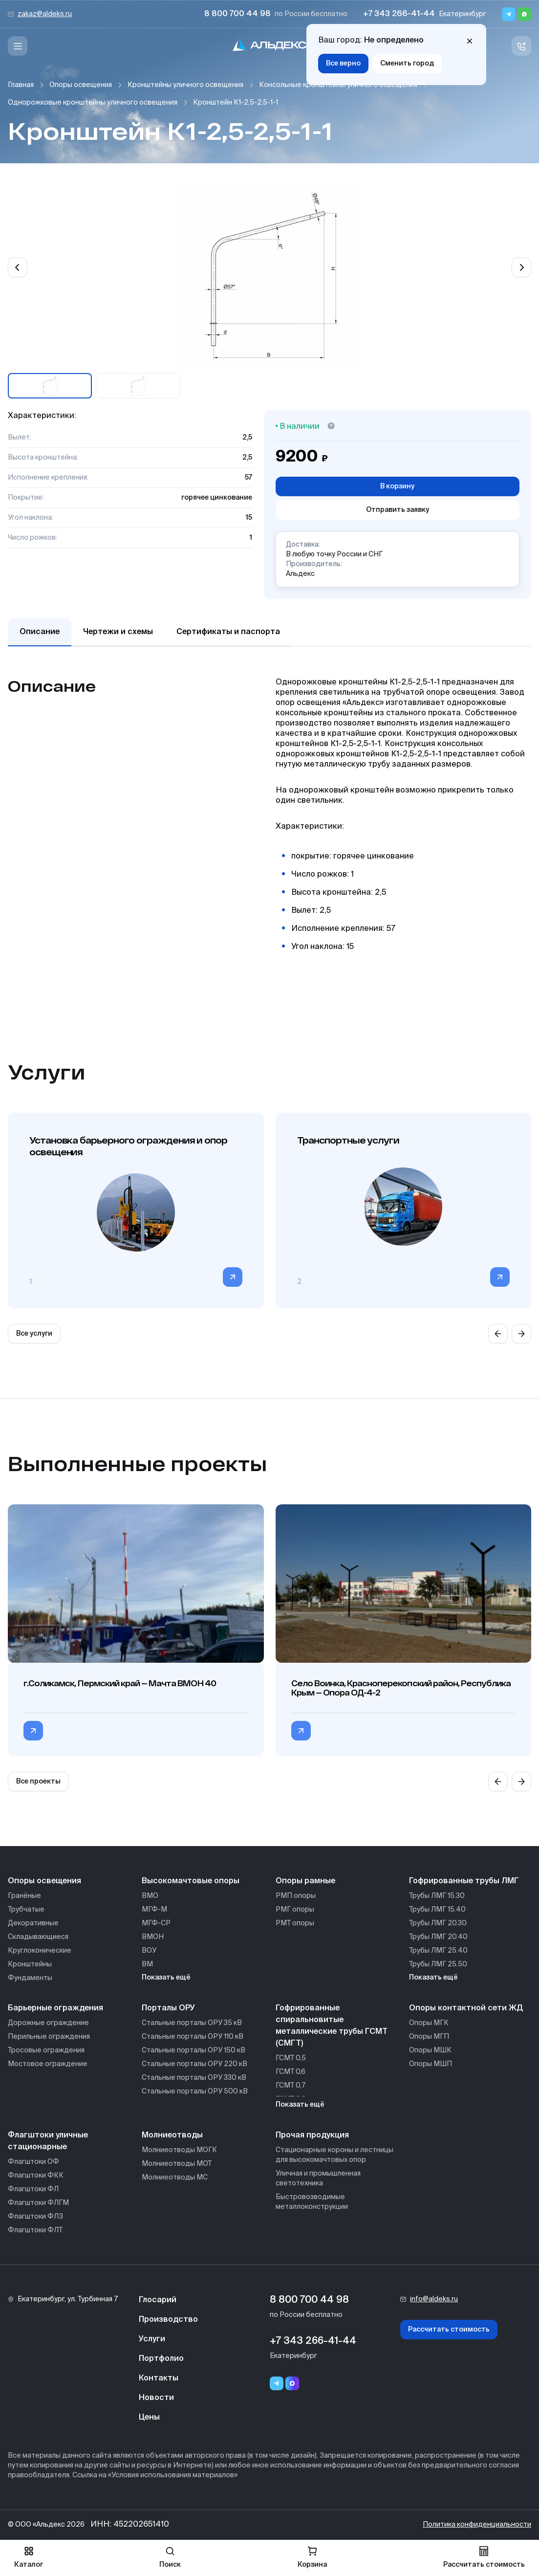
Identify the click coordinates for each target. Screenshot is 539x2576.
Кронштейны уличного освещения (185, 85)
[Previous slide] (17, 267)
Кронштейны (30, 1964)
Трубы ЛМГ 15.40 (437, 1909)
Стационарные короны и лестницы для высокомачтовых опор (334, 2155)
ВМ (147, 1964)
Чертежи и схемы (118, 632)
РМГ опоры (295, 1909)
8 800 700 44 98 (237, 14)
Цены (149, 2418)
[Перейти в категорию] (232, 1277)
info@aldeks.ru (434, 2299)
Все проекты (38, 1781)
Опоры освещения (80, 85)
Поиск (170, 2557)
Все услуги (34, 1333)
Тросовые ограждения (46, 2050)
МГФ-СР (156, 1923)
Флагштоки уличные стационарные (48, 2141)
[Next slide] (521, 267)
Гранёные (24, 1896)
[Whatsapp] (524, 14)
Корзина (312, 2557)
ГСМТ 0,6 (290, 2072)
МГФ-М (154, 1909)
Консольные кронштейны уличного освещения (338, 85)
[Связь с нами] (521, 46)
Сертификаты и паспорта (228, 632)
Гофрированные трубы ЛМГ (464, 1881)
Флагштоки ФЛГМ (38, 2203)
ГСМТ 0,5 (291, 2058)
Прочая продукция (312, 2135)
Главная (21, 85)
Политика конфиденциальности (477, 2524)
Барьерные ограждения (55, 2008)
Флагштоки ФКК (36, 2175)
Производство (168, 2320)
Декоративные (33, 1923)
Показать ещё (166, 1977)
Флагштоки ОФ (33, 2161)
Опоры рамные (305, 1881)
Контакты (158, 2378)
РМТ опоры (295, 1923)
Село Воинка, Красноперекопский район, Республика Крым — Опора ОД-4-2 (401, 1687)
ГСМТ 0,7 (290, 2085)
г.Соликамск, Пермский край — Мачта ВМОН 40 (119, 1683)
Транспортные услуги (348, 1140)
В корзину (397, 486)
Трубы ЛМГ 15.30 (437, 1896)
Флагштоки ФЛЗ (35, 2216)
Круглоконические (39, 1950)
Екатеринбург (462, 14)
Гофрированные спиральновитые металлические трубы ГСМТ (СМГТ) (332, 2026)
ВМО (150, 1896)
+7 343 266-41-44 (399, 14)
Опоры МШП (430, 2064)
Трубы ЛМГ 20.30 (438, 1923)
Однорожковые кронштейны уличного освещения (92, 102)
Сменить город (407, 63)
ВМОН (153, 1937)
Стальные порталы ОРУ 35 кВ (192, 2023)
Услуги (152, 2339)
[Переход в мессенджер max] (292, 2383)
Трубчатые (26, 1909)
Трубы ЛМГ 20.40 (438, 1937)
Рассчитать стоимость (449, 2329)
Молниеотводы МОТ (177, 2163)
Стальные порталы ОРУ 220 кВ (194, 2064)
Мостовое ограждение (47, 2064)
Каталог (28, 2557)
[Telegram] (509, 14)
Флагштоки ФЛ (33, 2189)
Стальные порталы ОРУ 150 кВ (193, 2050)
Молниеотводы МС (175, 2177)
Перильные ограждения (49, 2036)
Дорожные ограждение (48, 2023)
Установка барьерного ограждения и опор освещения (128, 1146)
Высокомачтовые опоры (190, 1881)
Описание (40, 632)
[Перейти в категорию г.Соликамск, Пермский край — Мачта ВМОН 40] (33, 1730)
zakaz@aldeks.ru (45, 14)
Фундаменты (30, 1978)
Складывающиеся (38, 1937)
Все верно (343, 63)
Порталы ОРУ (168, 2008)
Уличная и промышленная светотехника (318, 2178)
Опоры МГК (429, 2023)
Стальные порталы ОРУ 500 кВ (195, 2091)
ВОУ (149, 1950)
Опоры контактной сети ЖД (466, 2008)
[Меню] (17, 46)
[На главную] (270, 46)
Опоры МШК (430, 2050)
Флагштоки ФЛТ (35, 2230)
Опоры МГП (429, 2036)
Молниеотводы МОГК (179, 2150)
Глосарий (157, 2300)
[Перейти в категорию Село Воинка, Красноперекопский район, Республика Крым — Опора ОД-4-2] (301, 1730)
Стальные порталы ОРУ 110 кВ (192, 2036)
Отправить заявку (397, 509)
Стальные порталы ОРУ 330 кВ (194, 2077)
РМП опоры (296, 1896)
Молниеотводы (172, 2135)
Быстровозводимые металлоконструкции (312, 2202)
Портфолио (161, 2359)
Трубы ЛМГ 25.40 (438, 1950)
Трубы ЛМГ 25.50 (438, 1964)
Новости (156, 2398)
